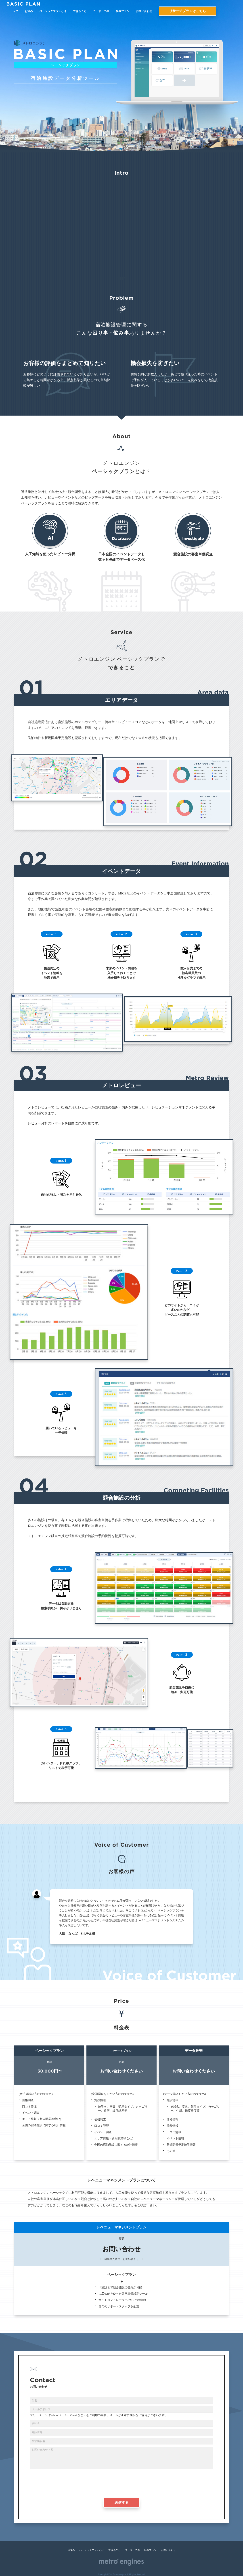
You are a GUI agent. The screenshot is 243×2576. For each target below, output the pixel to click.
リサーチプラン (121, 2047)
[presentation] (64, 2477)
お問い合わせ (168, 2547)
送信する (121, 2500)
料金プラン (150, 2547)
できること (114, 2547)
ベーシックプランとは (91, 2547)
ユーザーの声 (132, 2547)
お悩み (71, 2547)
